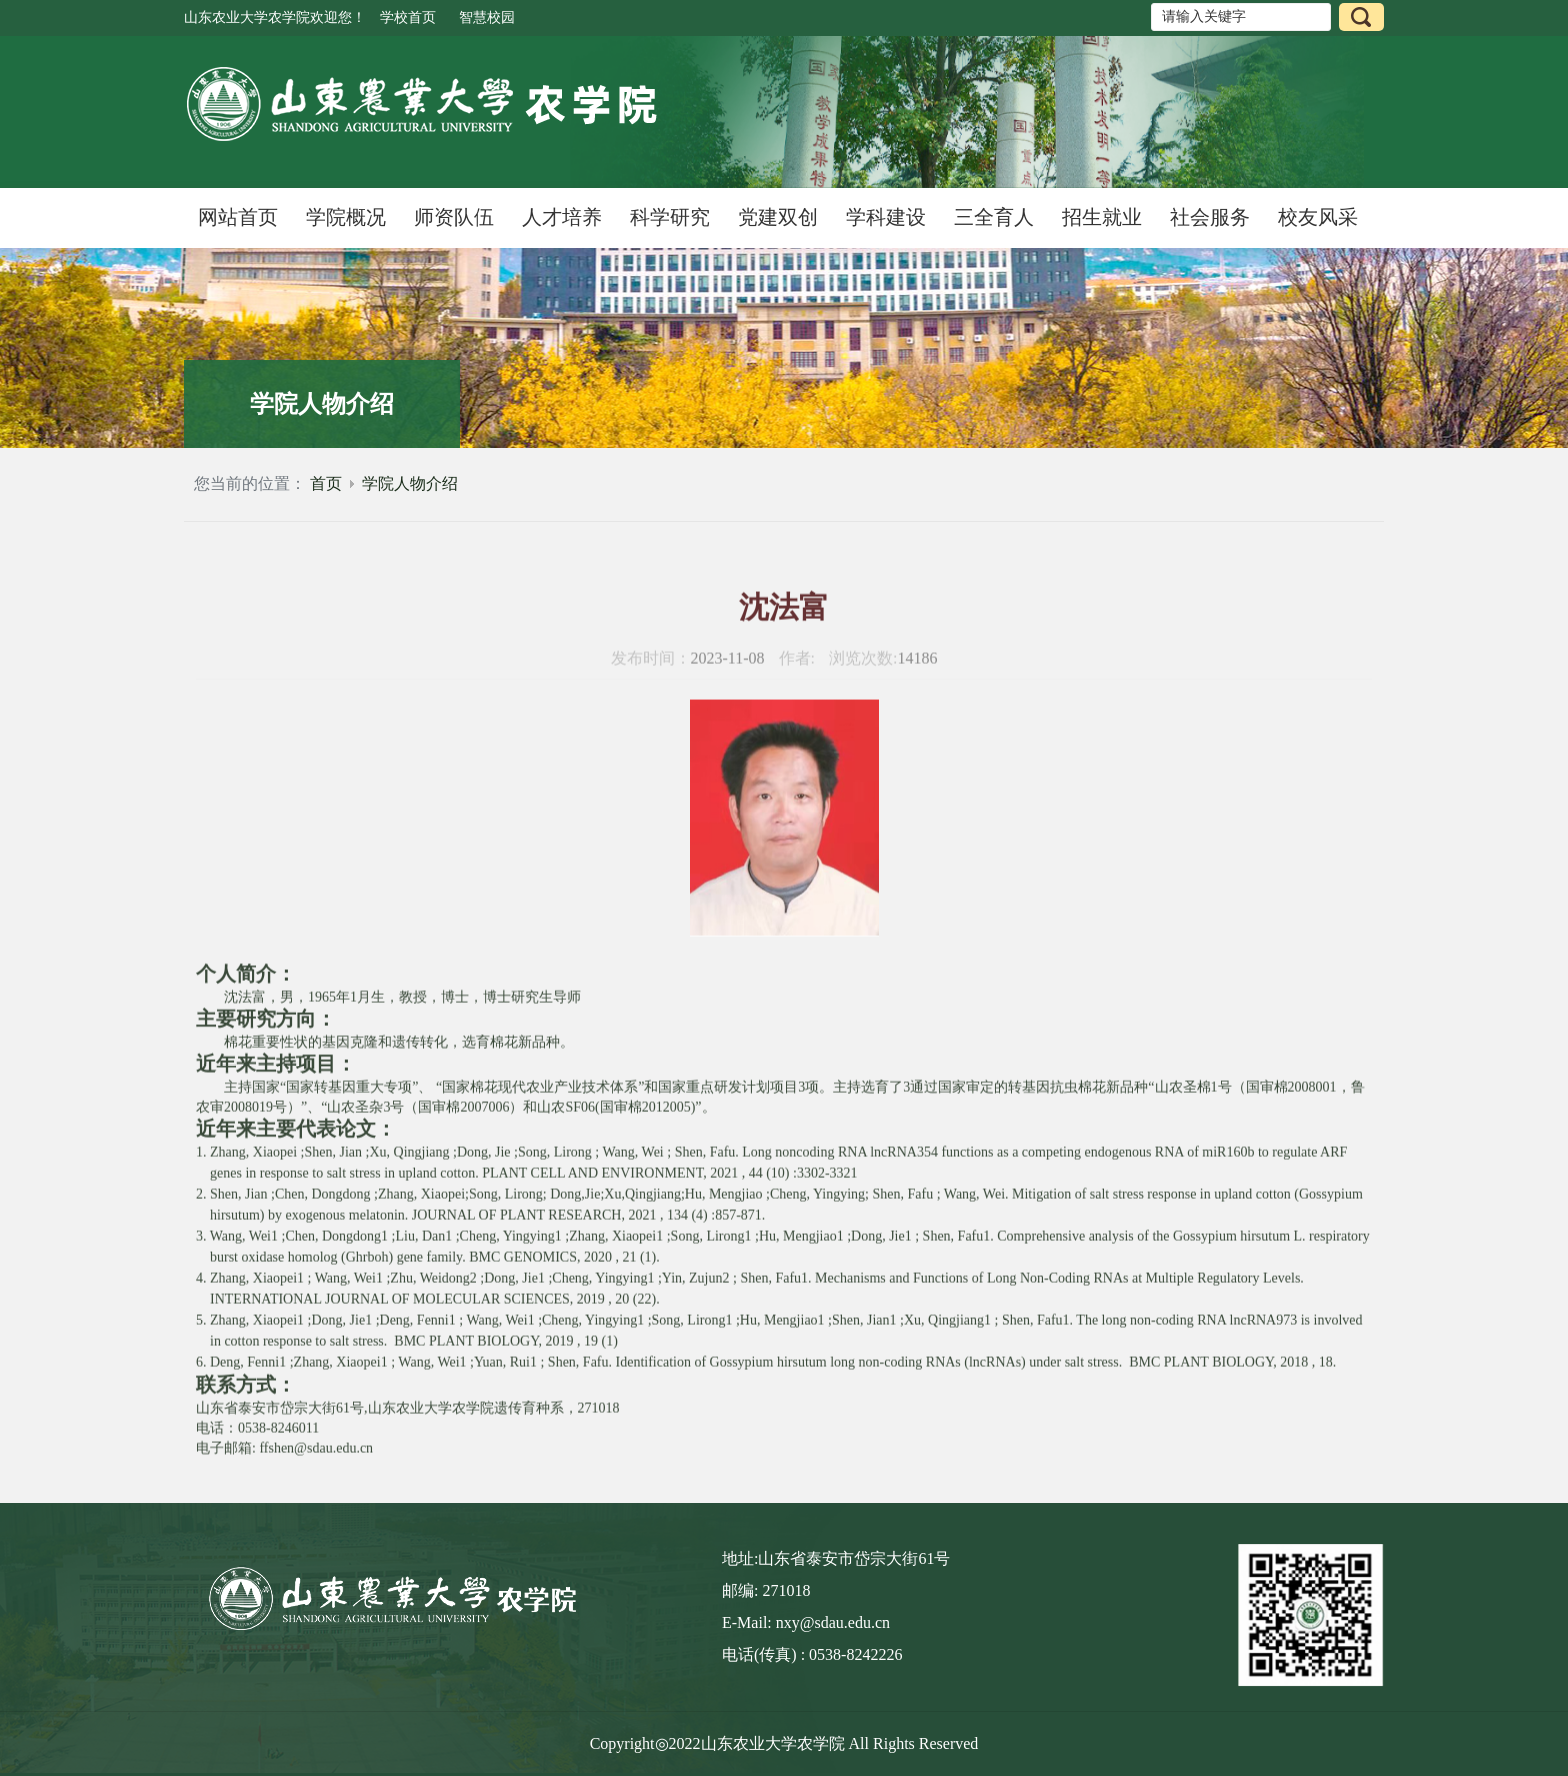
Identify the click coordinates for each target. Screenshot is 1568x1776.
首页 (326, 483)
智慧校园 (487, 17)
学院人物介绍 (410, 483)
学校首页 (408, 17)
